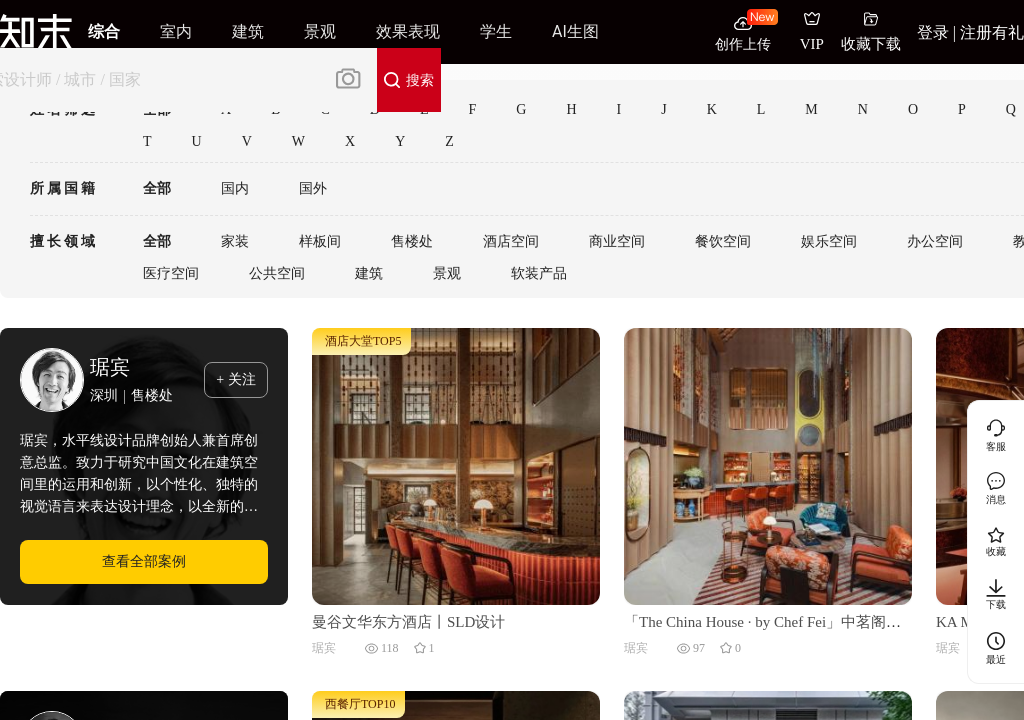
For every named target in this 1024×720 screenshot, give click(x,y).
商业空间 (617, 241)
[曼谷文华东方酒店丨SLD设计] (456, 465)
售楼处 (412, 241)
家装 (235, 241)
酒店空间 (511, 241)
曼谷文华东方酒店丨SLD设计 (408, 622)
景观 (447, 273)
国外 (313, 188)
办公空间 (935, 241)
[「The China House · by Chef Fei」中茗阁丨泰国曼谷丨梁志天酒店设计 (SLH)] (768, 465)
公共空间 (277, 273)
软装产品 (539, 273)
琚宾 (110, 367)
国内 (235, 188)
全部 (157, 188)
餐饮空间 (723, 241)
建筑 (369, 273)
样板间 (320, 241)
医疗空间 (171, 273)
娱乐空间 (829, 241)
